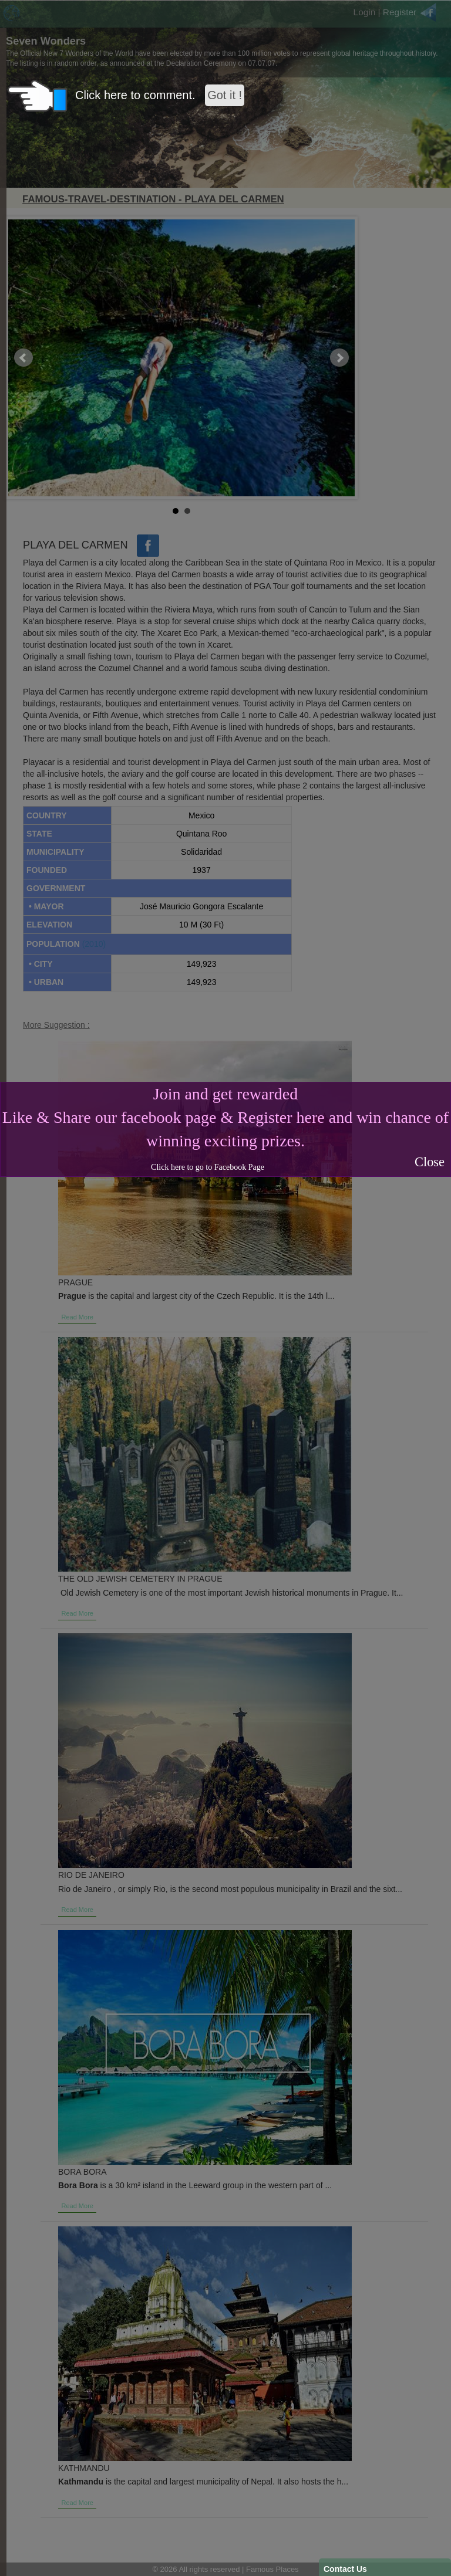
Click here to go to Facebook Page (207, 1167)
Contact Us (345, 2569)
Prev (23, 357)
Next (339, 357)
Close (430, 1162)
